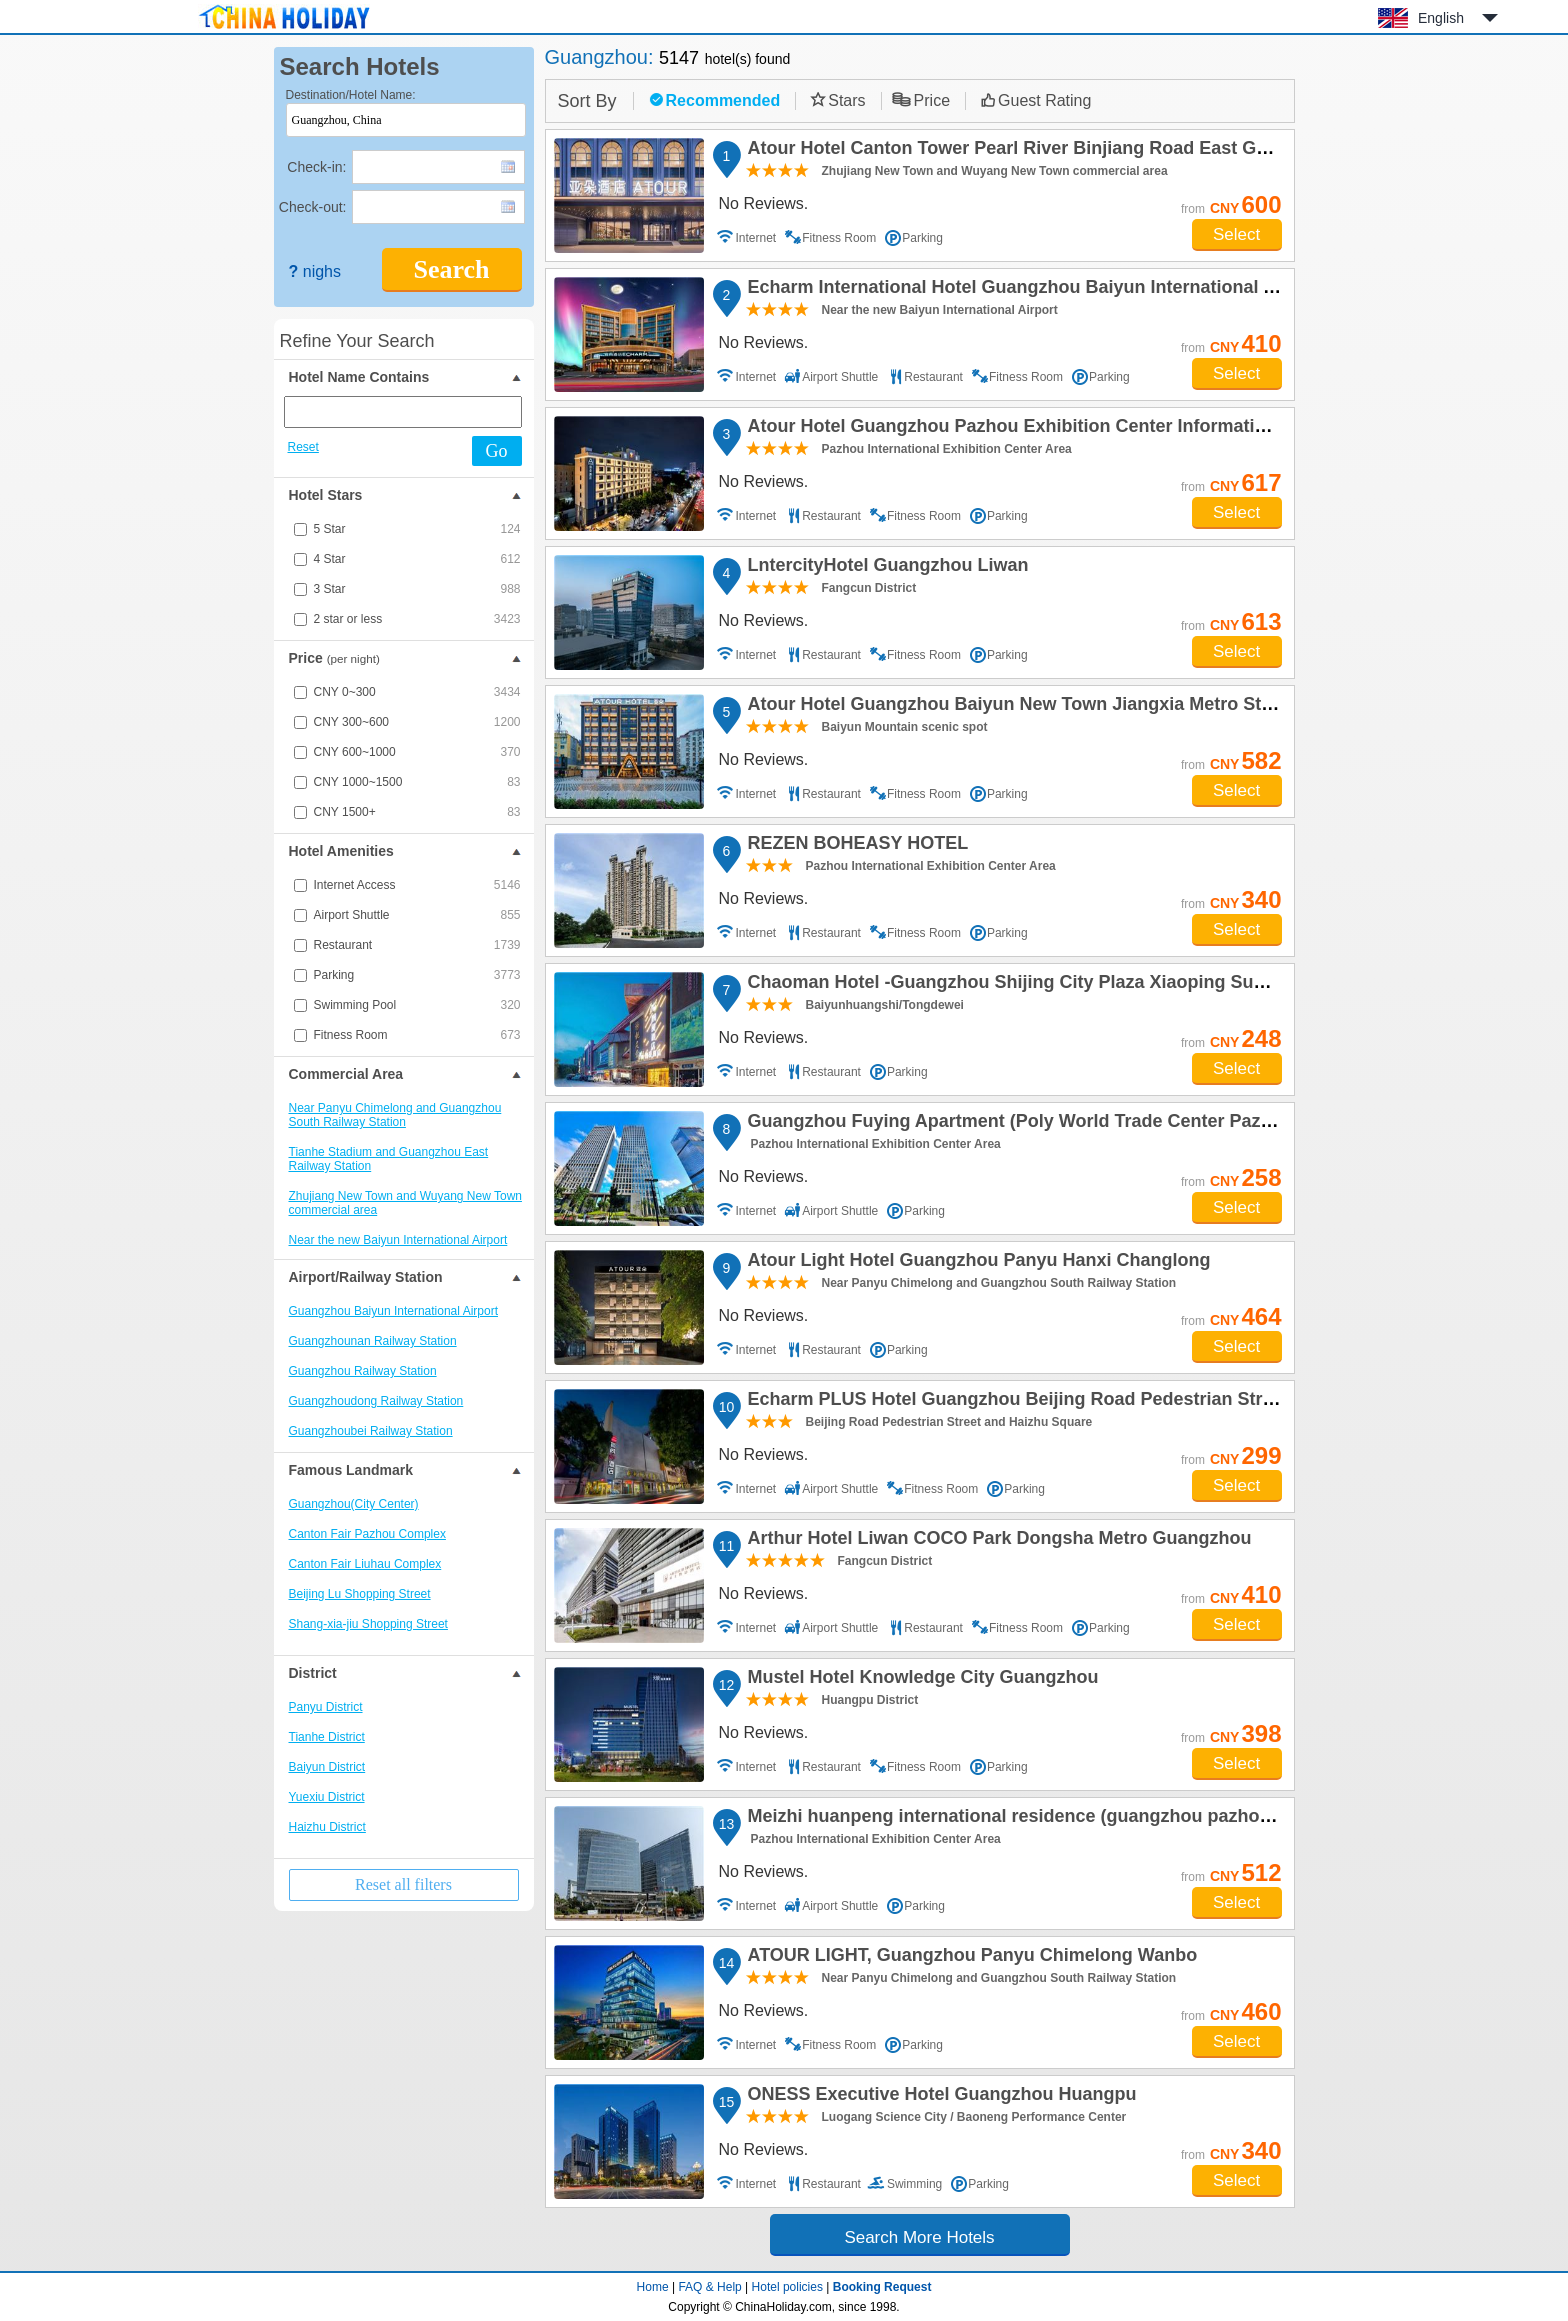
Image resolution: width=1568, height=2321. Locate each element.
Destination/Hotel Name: (351, 95)
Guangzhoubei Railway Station (371, 1431)
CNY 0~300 (417, 692)
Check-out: (313, 207)
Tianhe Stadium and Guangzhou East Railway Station (389, 1159)
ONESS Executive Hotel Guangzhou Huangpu (939, 2097)
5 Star (417, 529)
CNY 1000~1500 (417, 782)
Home (653, 2287)
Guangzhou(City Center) (354, 1504)
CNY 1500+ (417, 812)
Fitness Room (417, 1035)
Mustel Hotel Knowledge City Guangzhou (920, 1680)
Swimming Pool (417, 1005)
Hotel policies (787, 2287)
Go (497, 451)
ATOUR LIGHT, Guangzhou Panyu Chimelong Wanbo (970, 1958)
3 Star (417, 589)
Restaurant (417, 945)
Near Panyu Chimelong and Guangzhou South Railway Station (395, 1115)
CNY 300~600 (417, 722)
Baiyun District (327, 1767)
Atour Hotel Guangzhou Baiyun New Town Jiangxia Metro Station (1023, 707)
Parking (417, 975)
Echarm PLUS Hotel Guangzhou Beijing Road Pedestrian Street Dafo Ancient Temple (1106, 1402)
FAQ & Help (709, 2287)
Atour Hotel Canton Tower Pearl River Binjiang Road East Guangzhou (1042, 151)
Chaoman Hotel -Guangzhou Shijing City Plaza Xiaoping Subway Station (1053, 985)
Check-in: (316, 167)
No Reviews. (764, 203)
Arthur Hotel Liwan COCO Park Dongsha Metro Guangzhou (997, 1541)
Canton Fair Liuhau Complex (365, 1564)
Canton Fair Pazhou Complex (367, 1534)
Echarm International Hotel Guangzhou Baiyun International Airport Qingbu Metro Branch (1127, 290)
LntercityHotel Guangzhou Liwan (885, 568)
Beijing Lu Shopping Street (360, 1594)
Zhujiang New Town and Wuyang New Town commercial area (405, 1203)
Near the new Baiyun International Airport (398, 1240)
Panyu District (326, 1707)
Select (1236, 234)
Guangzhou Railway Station (363, 1371)
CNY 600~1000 (417, 752)
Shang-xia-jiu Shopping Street (368, 1624)
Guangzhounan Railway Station (373, 1341)
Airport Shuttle (417, 915)
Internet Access (417, 885)
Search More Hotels (919, 2237)
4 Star (417, 559)
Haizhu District (327, 1827)
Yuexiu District (327, 1797)
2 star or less (417, 619)
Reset (303, 447)
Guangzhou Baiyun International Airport (393, 1311)
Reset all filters (403, 1884)
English (1441, 18)
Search (451, 269)
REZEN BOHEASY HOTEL (855, 846)
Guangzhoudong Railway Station (376, 1401)
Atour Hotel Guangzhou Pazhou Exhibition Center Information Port (1030, 429)
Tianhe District (327, 1737)
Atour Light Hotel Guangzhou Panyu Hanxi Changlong (976, 1263)
